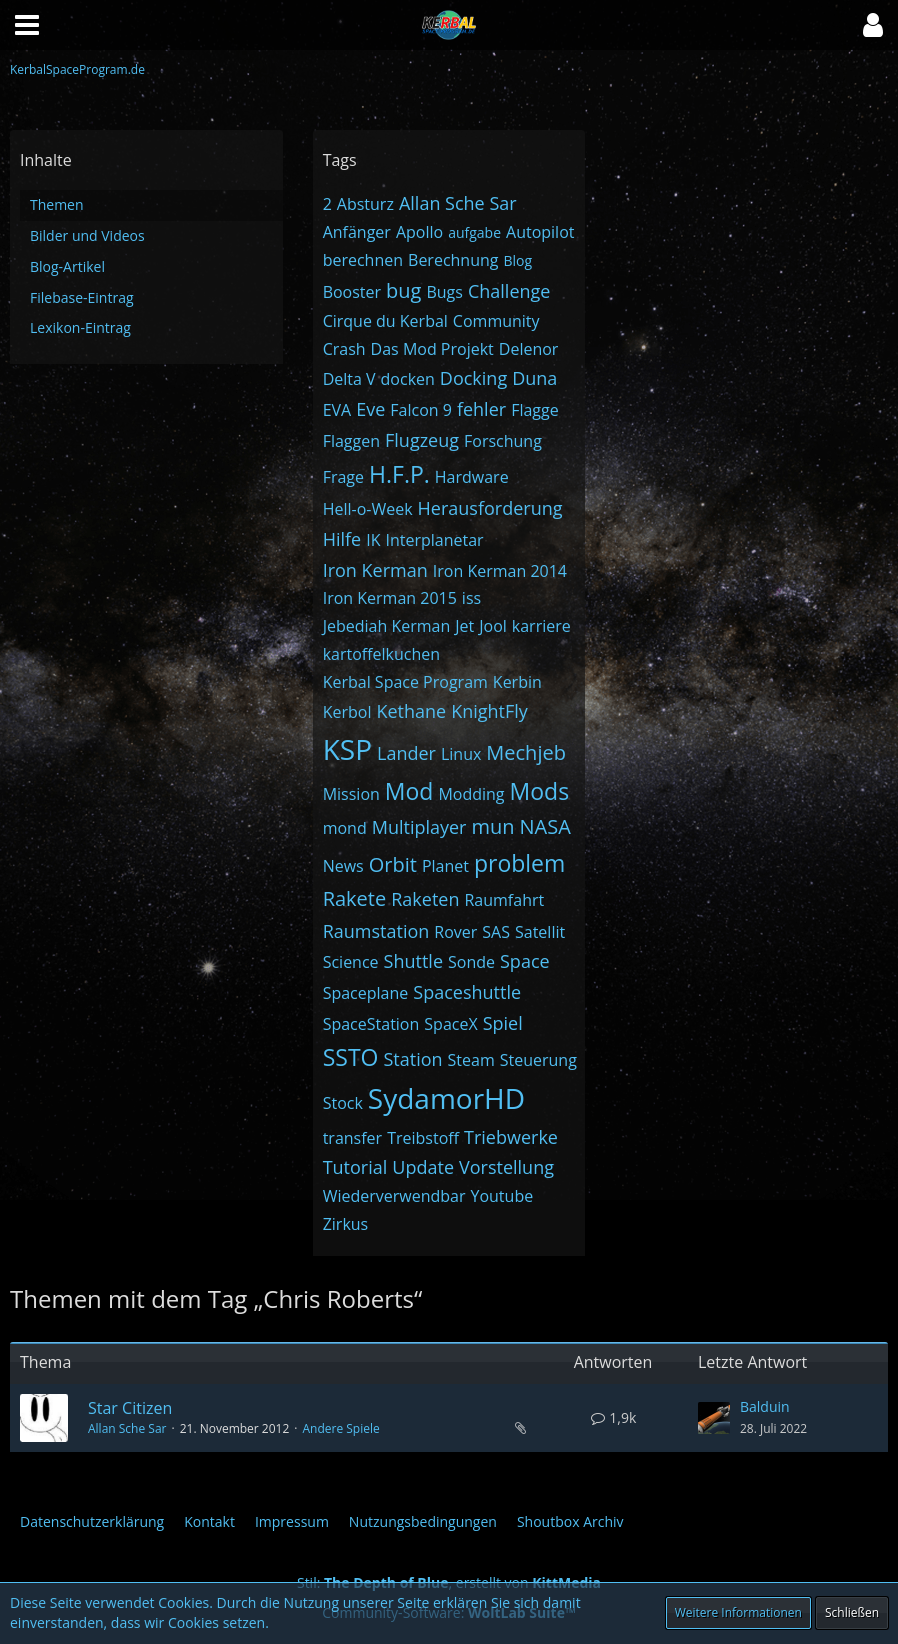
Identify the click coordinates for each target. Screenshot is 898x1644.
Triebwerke (511, 1137)
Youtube (501, 1196)
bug (403, 290)
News (343, 866)
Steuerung (538, 1060)
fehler (481, 409)
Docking (473, 378)
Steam (471, 1060)
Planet (445, 866)
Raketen (425, 899)
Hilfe (342, 539)
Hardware (472, 477)
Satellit (540, 932)
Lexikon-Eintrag (80, 327)
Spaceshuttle (467, 992)
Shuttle (413, 961)
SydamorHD (446, 1098)
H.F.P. (399, 474)
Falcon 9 (421, 410)
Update (423, 1167)
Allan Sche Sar (458, 203)
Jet (464, 626)
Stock (343, 1103)
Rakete (355, 898)
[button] (873, 25)
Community (496, 321)
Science (351, 962)
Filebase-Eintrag (82, 297)
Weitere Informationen (738, 1612)
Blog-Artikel (67, 266)
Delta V (349, 379)
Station (412, 1059)
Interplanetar (434, 540)
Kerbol (347, 712)
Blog (518, 260)
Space (525, 961)
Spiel (503, 1023)
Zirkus (346, 1224)
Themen (57, 204)
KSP (347, 749)
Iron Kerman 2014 (500, 571)
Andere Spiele (340, 1428)
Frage (343, 477)
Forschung (503, 441)
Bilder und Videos (87, 235)
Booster (352, 292)
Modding (471, 794)
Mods (540, 791)
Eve (370, 409)
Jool (493, 626)
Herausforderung (490, 508)
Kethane (411, 711)
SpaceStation (371, 1024)
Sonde (471, 962)
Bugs (444, 292)
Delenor (529, 349)
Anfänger (357, 232)
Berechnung (453, 260)
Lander (406, 753)
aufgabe (474, 232)
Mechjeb (526, 752)
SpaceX (450, 1024)
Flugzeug (422, 440)
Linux (461, 754)
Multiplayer (419, 827)
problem (519, 863)
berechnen (363, 260)
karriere (541, 626)
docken (408, 379)
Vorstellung (506, 1167)
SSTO (351, 1057)
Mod (409, 791)
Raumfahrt (504, 900)
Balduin (765, 1406)
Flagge (535, 410)
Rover (455, 932)
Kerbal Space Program (405, 682)
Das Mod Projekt (432, 349)
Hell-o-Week (368, 509)
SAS (496, 932)
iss (471, 598)
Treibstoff (423, 1138)
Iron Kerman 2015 (390, 598)
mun (492, 826)
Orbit (393, 864)
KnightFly (489, 711)
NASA (545, 826)
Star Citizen (130, 1408)
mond (345, 828)
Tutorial (355, 1167)
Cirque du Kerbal (385, 321)
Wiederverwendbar (394, 1196)
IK (373, 540)
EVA (337, 410)
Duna (534, 378)
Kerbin (517, 682)
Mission (351, 794)
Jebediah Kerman (387, 626)
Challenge (509, 291)
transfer (352, 1138)
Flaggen (351, 441)
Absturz (365, 204)
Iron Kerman (375, 570)
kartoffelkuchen (381, 654)
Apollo (419, 232)
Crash (344, 349)
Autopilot (540, 232)
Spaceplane (366, 993)
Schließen (852, 1612)
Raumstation (376, 931)
